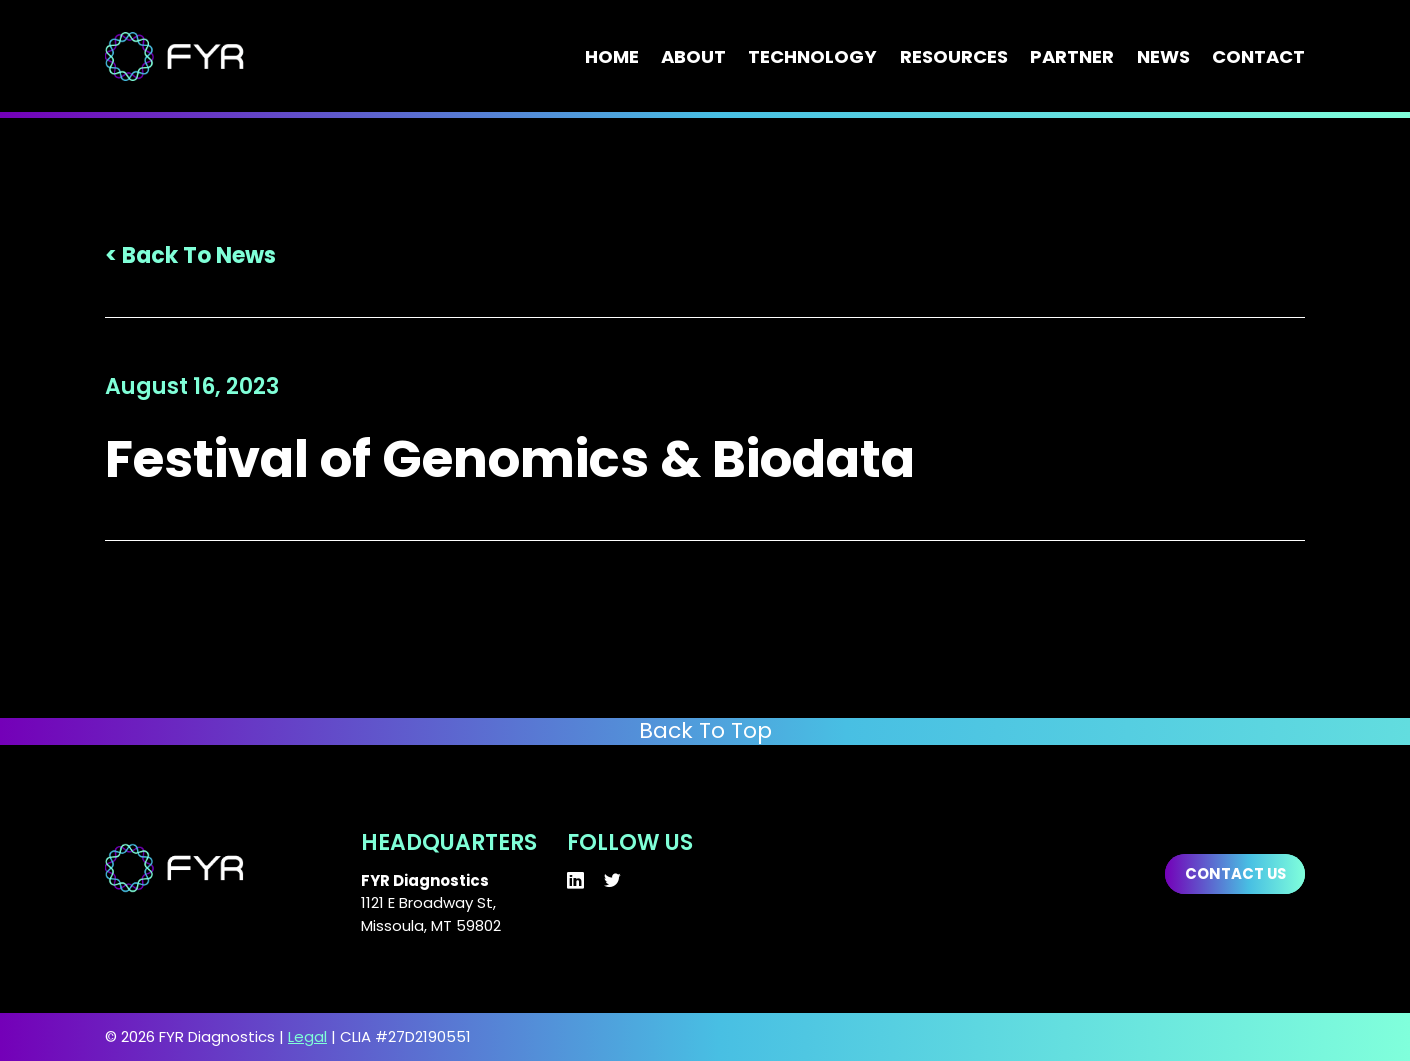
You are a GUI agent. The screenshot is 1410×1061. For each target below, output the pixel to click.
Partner (1072, 57)
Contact (1258, 57)
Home (612, 57)
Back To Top (705, 731)
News (1163, 57)
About (693, 57)
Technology (812, 57)
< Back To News (190, 255)
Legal (307, 1036)
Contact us (1235, 873)
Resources (954, 57)
